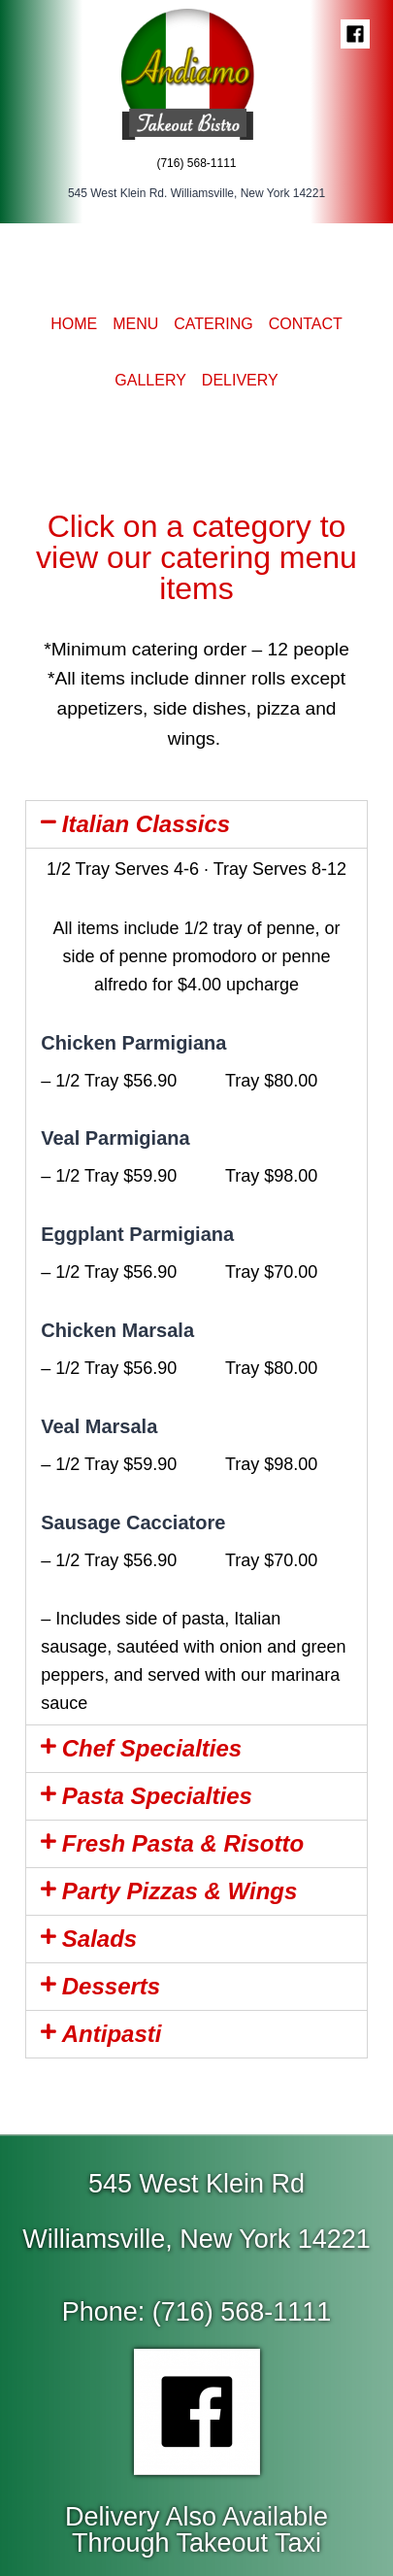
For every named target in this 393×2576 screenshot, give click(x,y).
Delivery (240, 380)
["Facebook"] (355, 34)
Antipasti (112, 2034)
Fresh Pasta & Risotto (183, 1843)
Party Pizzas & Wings (180, 1891)
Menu (135, 324)
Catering (213, 324)
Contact (306, 324)
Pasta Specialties (157, 1796)
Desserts (111, 1986)
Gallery (150, 380)
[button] (197, 2312)
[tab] (196, 824)
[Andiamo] (196, 73)
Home (73, 324)
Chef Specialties (152, 1748)
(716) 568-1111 (196, 163)
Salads (99, 1938)
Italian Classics (146, 824)
